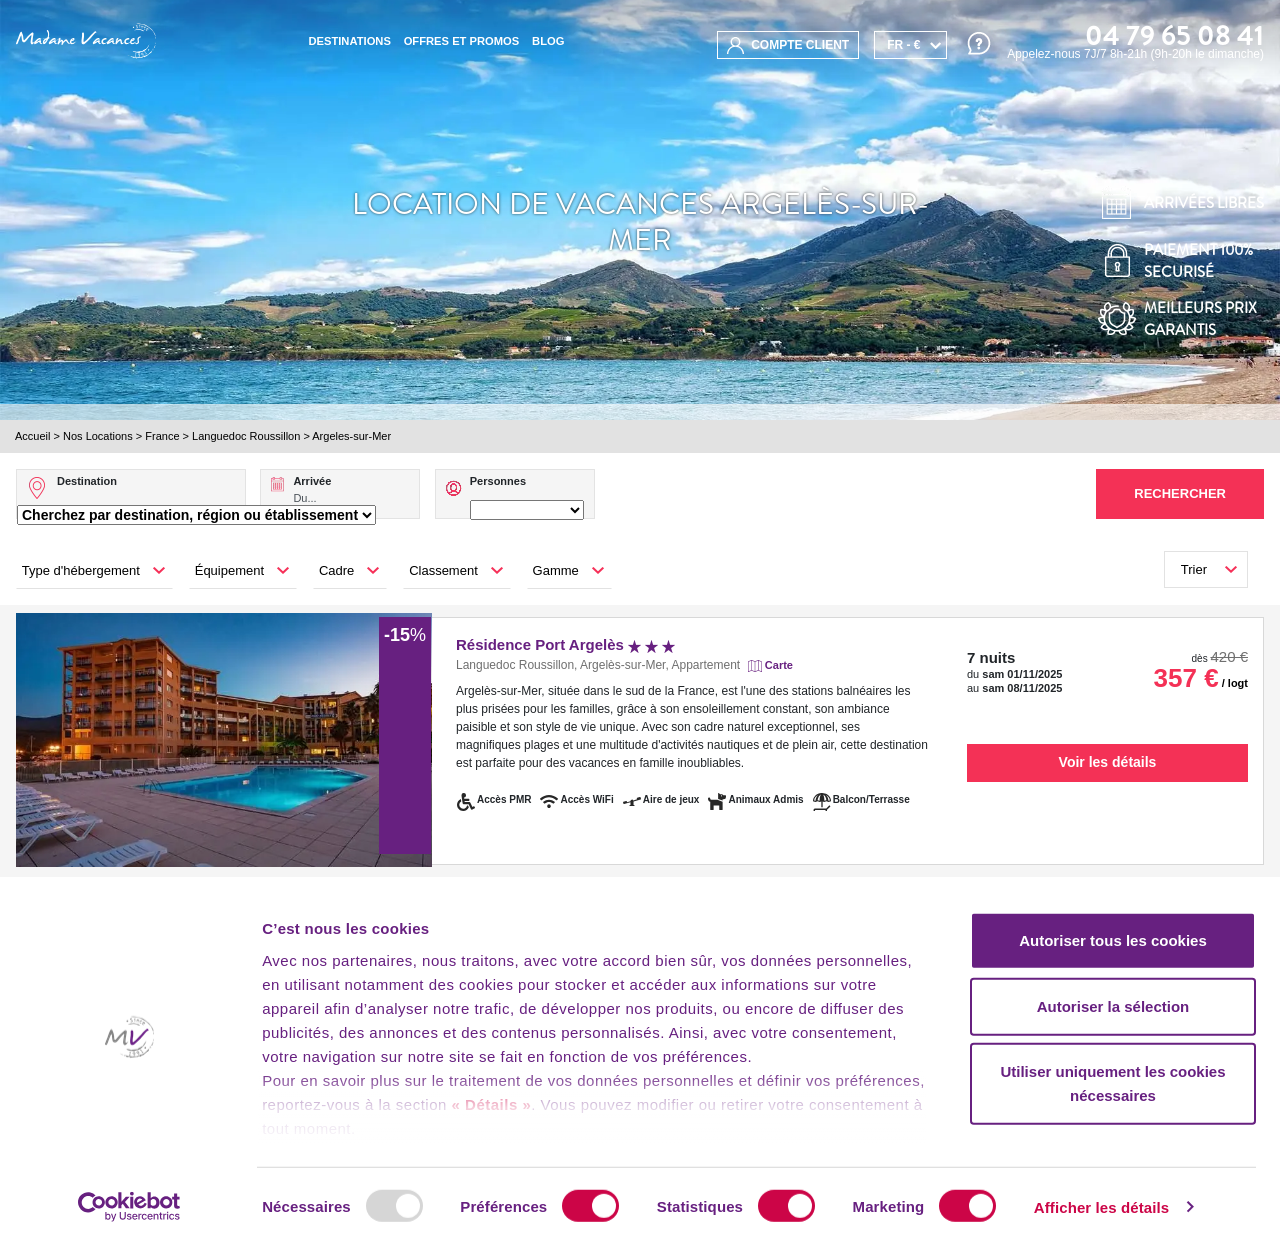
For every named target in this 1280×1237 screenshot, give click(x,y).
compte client (788, 45)
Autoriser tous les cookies (1113, 931)
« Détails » (492, 1095)
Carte (779, 665)
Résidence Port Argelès (565, 644)
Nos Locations (98, 436)
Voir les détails (1108, 762)
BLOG (548, 41)
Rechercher (1180, 493)
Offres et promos (462, 41)
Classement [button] (443, 570)
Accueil (32, 436)
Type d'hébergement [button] (81, 570)
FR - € (903, 45)
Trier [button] (1194, 569)
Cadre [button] (336, 570)
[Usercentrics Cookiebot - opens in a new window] (129, 1198)
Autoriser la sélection (1113, 996)
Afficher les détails (1101, 1197)
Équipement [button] (229, 570)
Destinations (349, 41)
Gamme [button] (556, 570)
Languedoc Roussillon (246, 436)
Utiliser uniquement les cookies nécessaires (1112, 1074)
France (162, 436)
